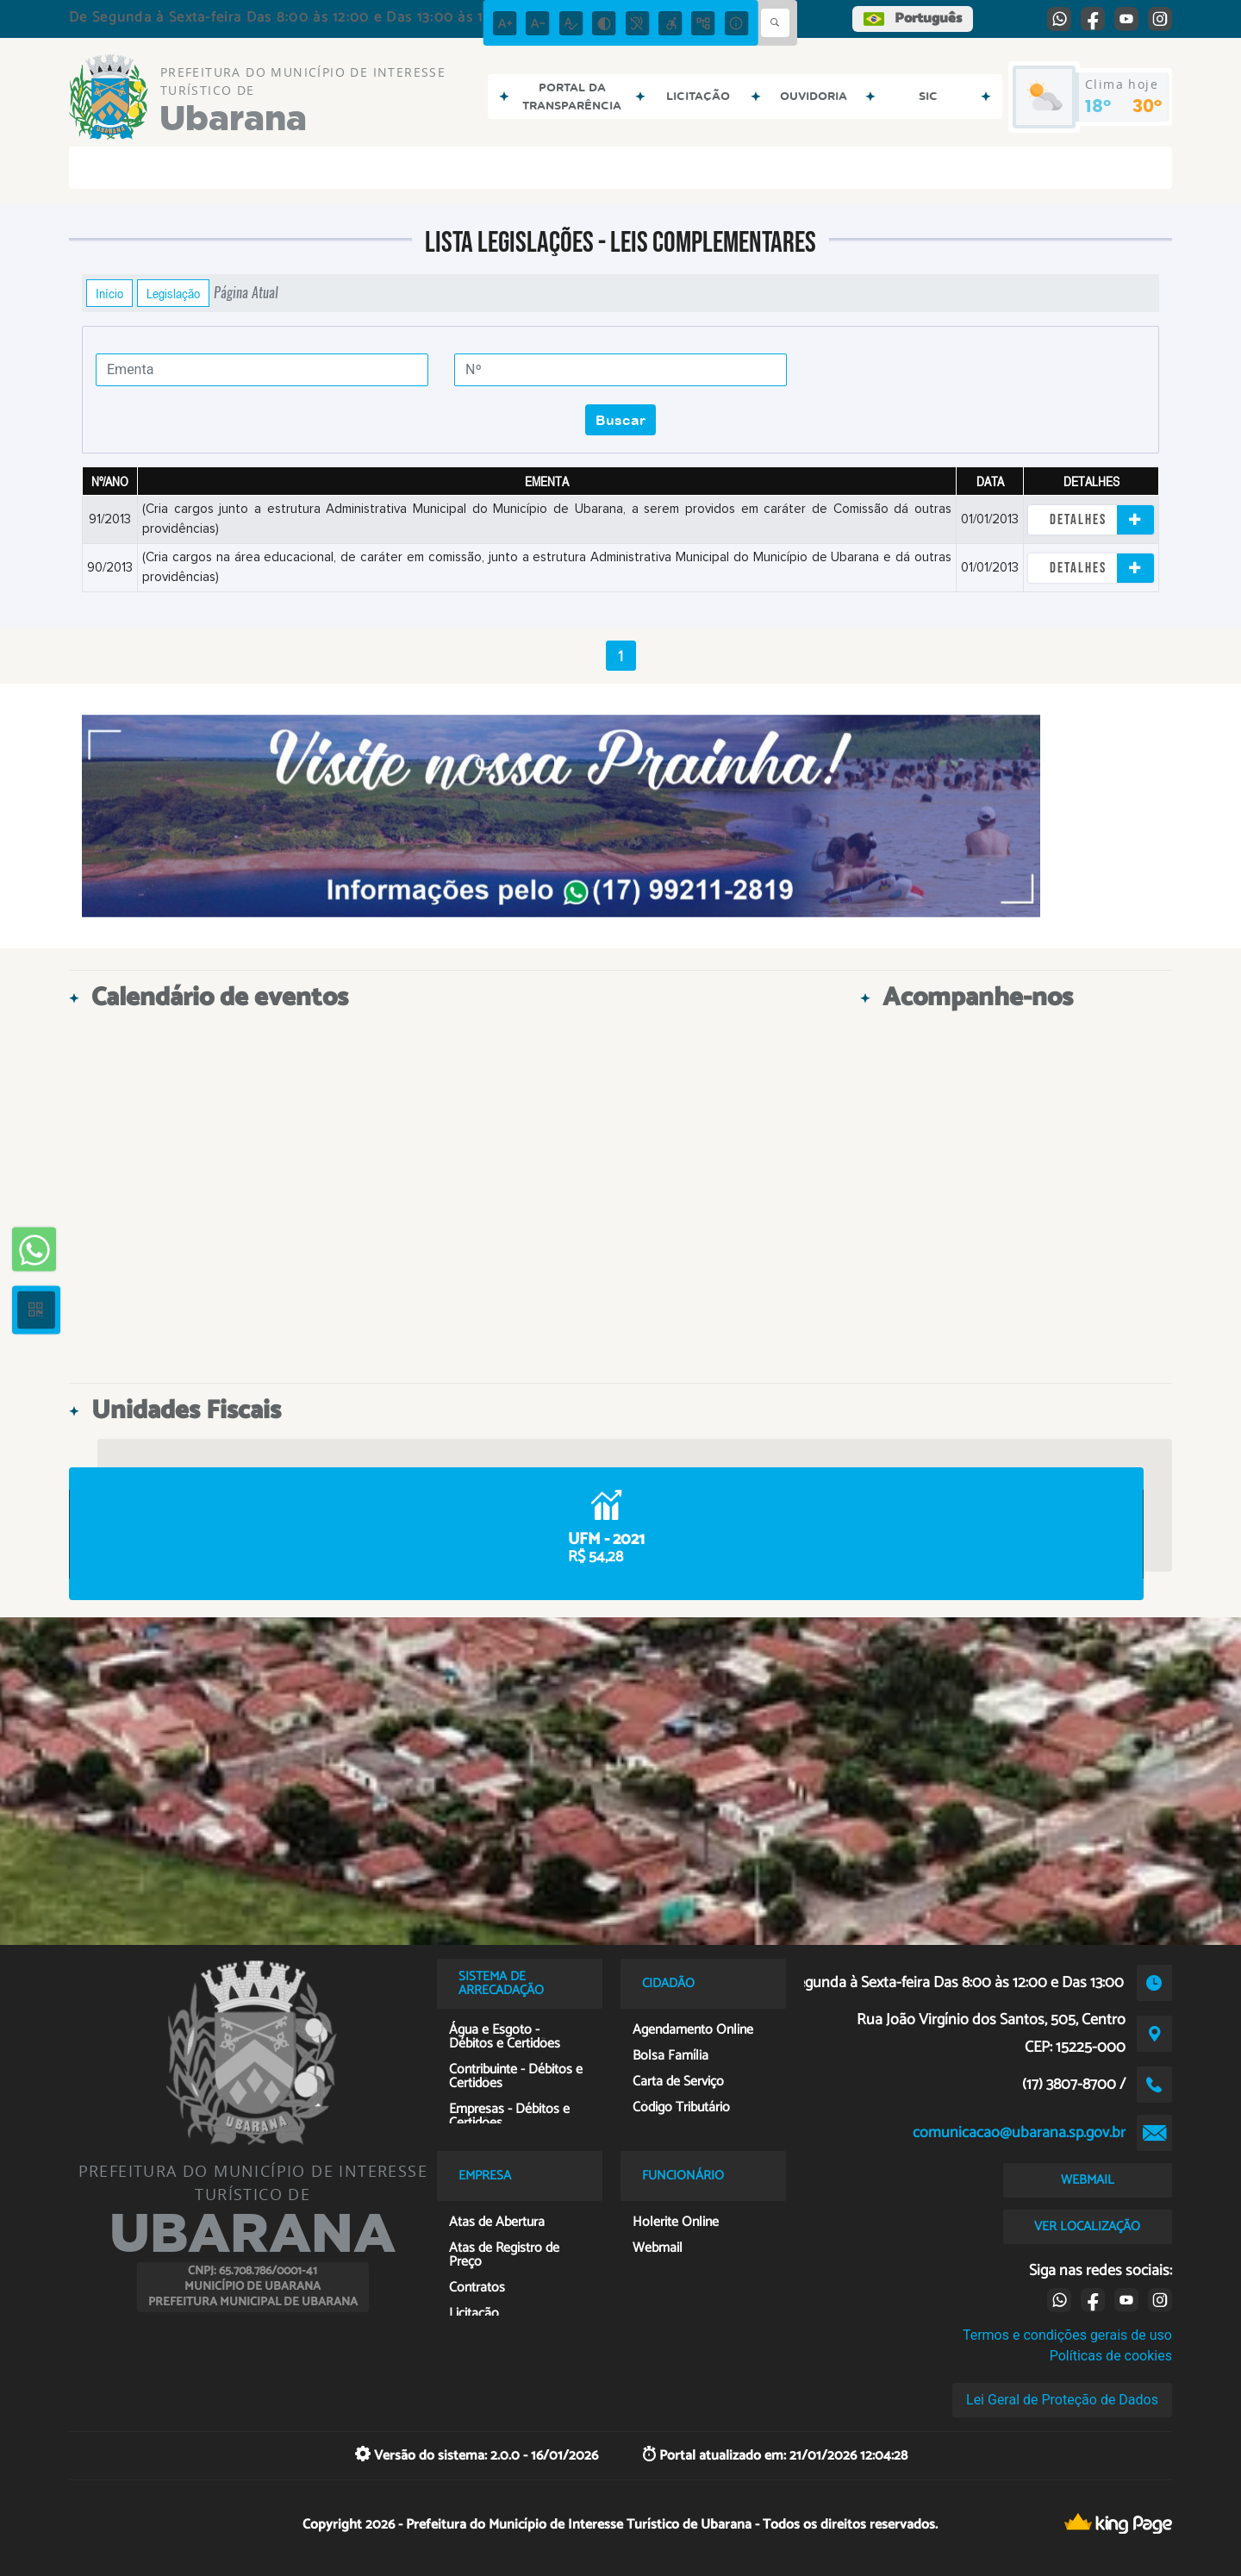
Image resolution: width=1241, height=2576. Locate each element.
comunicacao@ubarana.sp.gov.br (1019, 2133)
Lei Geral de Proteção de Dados (1062, 2400)
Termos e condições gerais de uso (1067, 2335)
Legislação (173, 293)
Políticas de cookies (1111, 2356)
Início (109, 293)
